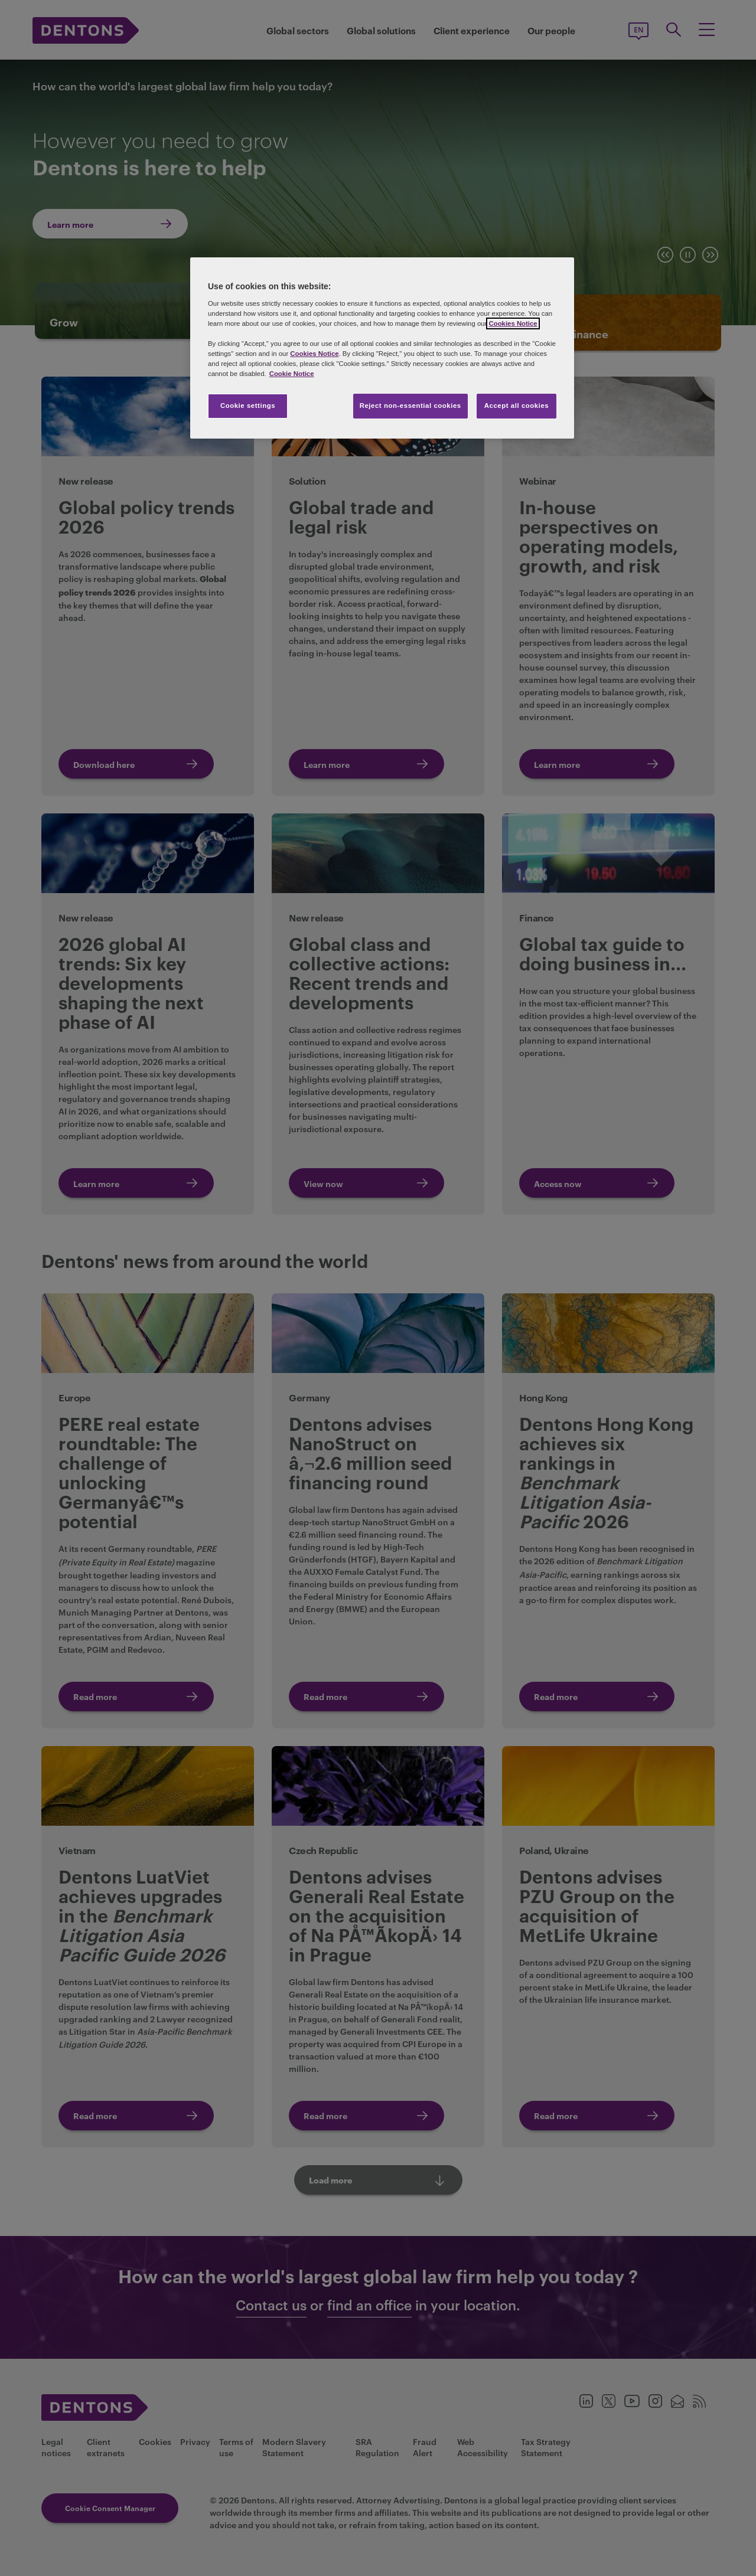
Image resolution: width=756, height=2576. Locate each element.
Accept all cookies (516, 405)
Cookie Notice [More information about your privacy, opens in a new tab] (291, 373)
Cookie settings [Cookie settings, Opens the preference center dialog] (247, 405)
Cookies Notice (512, 323)
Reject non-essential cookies (410, 405)
